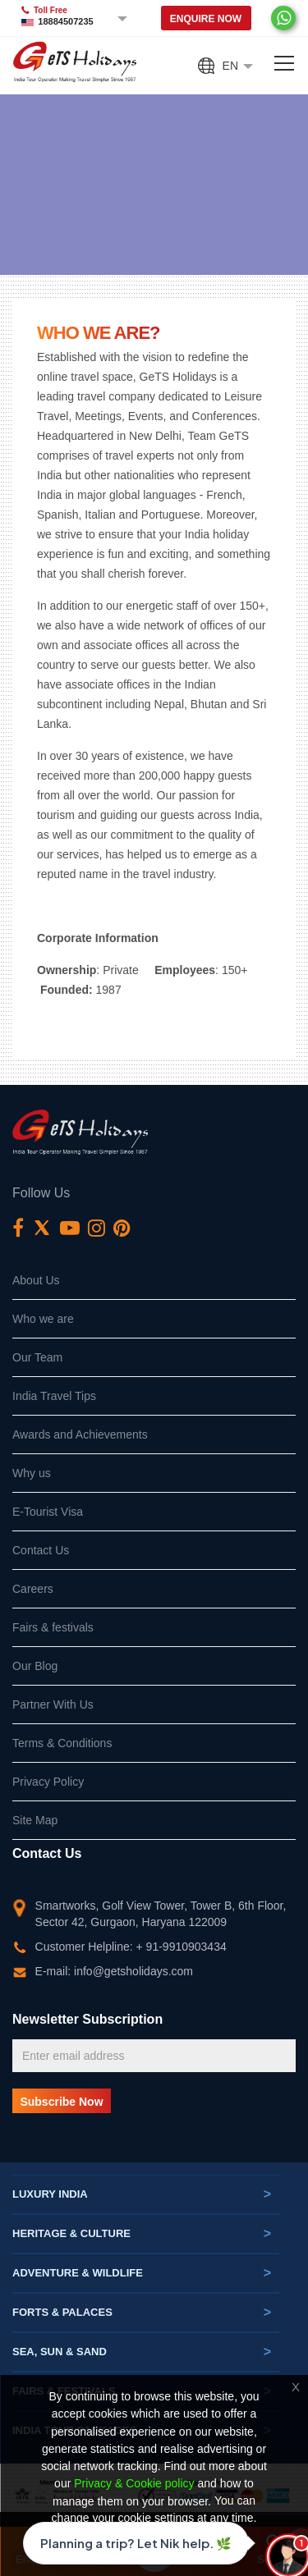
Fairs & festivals (53, 1627)
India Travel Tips (54, 1395)
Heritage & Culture (141, 2233)
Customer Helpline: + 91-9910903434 (131, 1946)
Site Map (34, 1820)
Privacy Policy (48, 1781)
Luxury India (141, 2194)
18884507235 (65, 21)
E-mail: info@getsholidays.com (114, 1971)
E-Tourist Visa (47, 1511)
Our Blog (34, 1665)
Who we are (43, 1318)
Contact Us (40, 1550)
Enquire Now (205, 19)
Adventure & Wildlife (141, 2273)
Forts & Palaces (141, 2312)
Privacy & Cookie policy (134, 2484)
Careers (32, 1588)
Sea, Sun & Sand (141, 2352)
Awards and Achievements (80, 1434)
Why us (31, 1473)
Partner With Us (53, 1704)
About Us (36, 1280)
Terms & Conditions (62, 1743)
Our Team (37, 1357)
